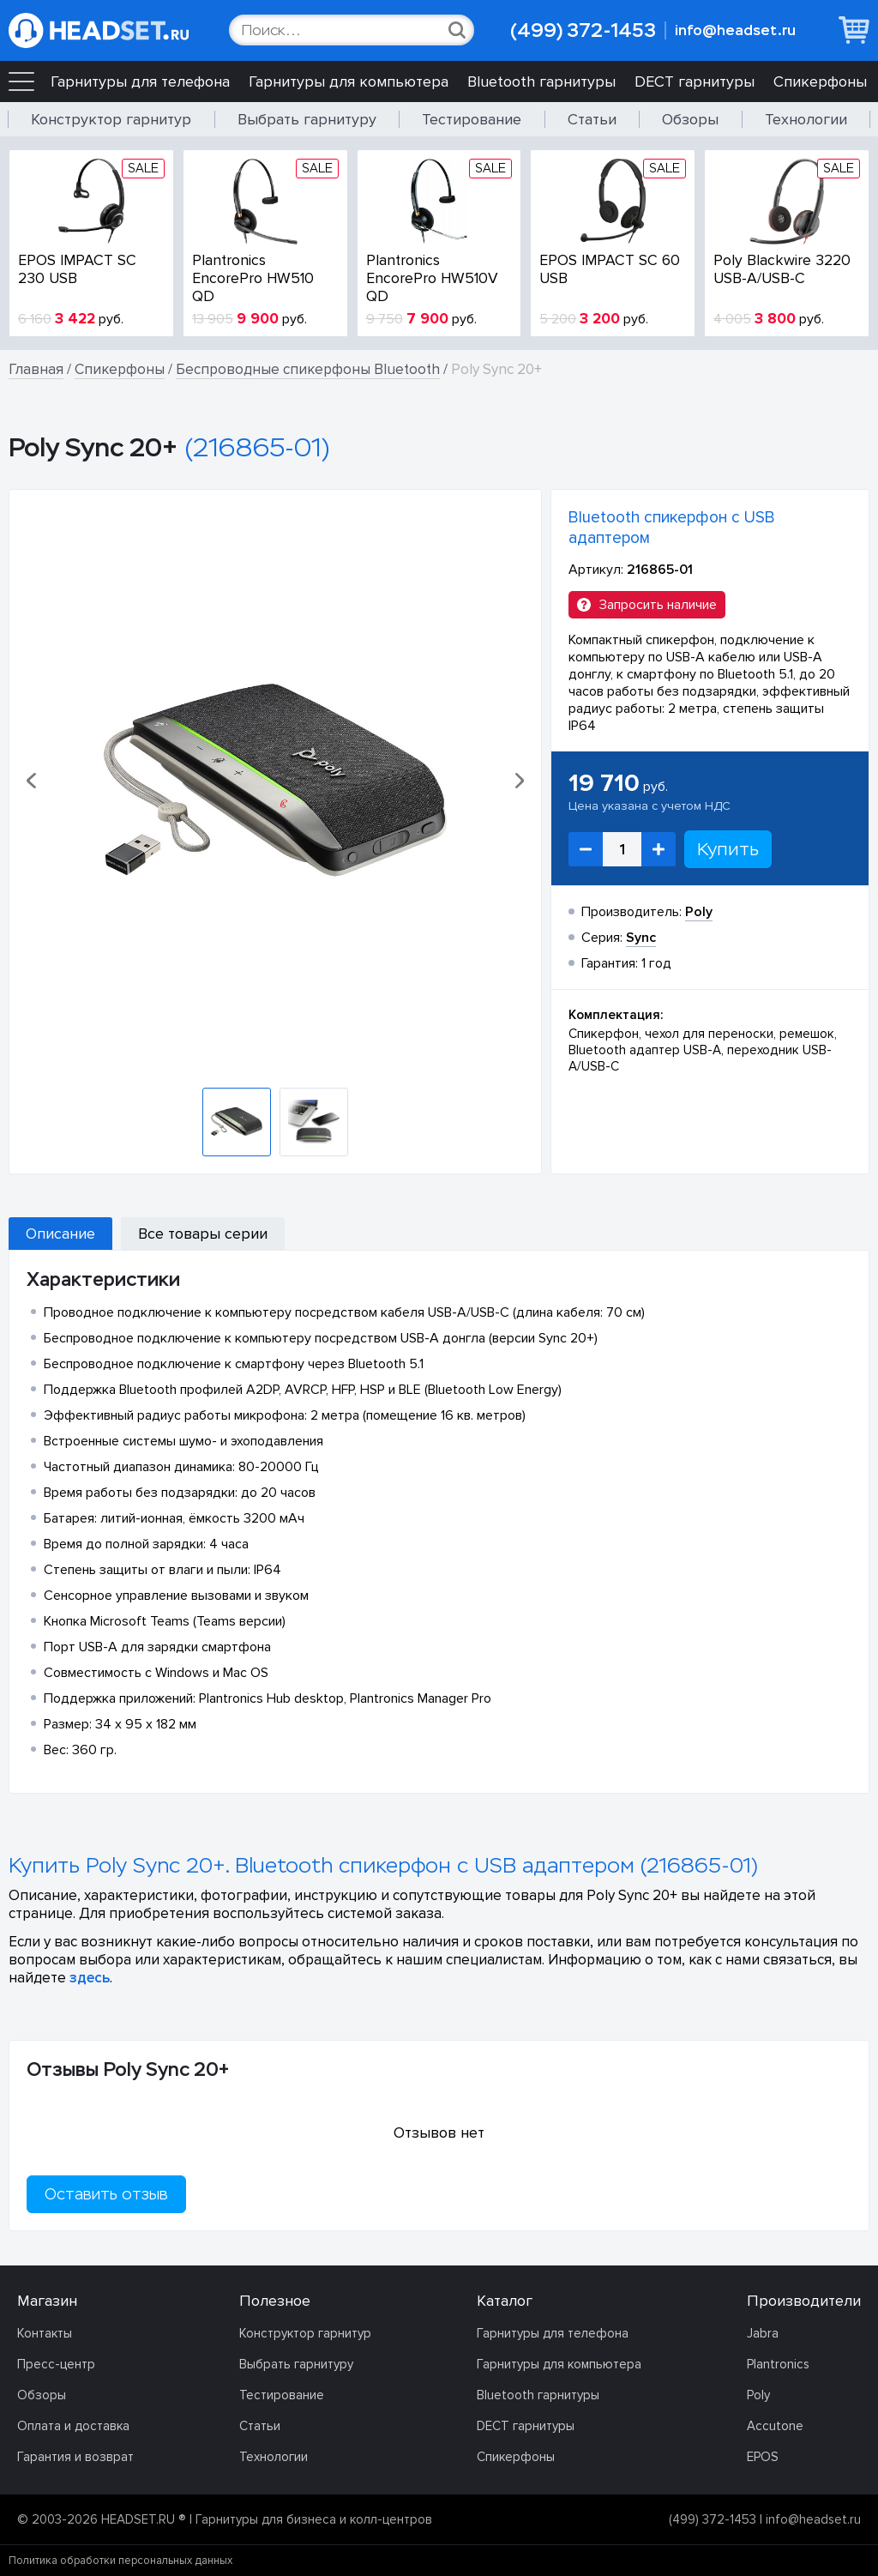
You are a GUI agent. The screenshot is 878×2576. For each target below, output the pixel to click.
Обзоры (690, 119)
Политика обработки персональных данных (120, 2560)
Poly (758, 2395)
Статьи (592, 119)
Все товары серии (203, 1233)
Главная (36, 369)
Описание (60, 1233)
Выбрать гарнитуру (307, 119)
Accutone (775, 2426)
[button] (32, 780)
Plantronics (778, 2364)
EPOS (763, 2456)
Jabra (763, 2333)
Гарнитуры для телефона (140, 81)
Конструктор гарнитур (111, 119)
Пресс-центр (56, 2364)
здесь (89, 1978)
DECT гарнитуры (694, 81)
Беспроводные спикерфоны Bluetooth (308, 369)
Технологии (806, 119)
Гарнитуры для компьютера (348, 81)
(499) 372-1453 (583, 30)
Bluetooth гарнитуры (541, 81)
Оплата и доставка (73, 2426)
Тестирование (471, 119)
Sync (641, 937)
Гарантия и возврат (75, 2456)
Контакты (44, 2333)
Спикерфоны (820, 81)
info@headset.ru (735, 30)
